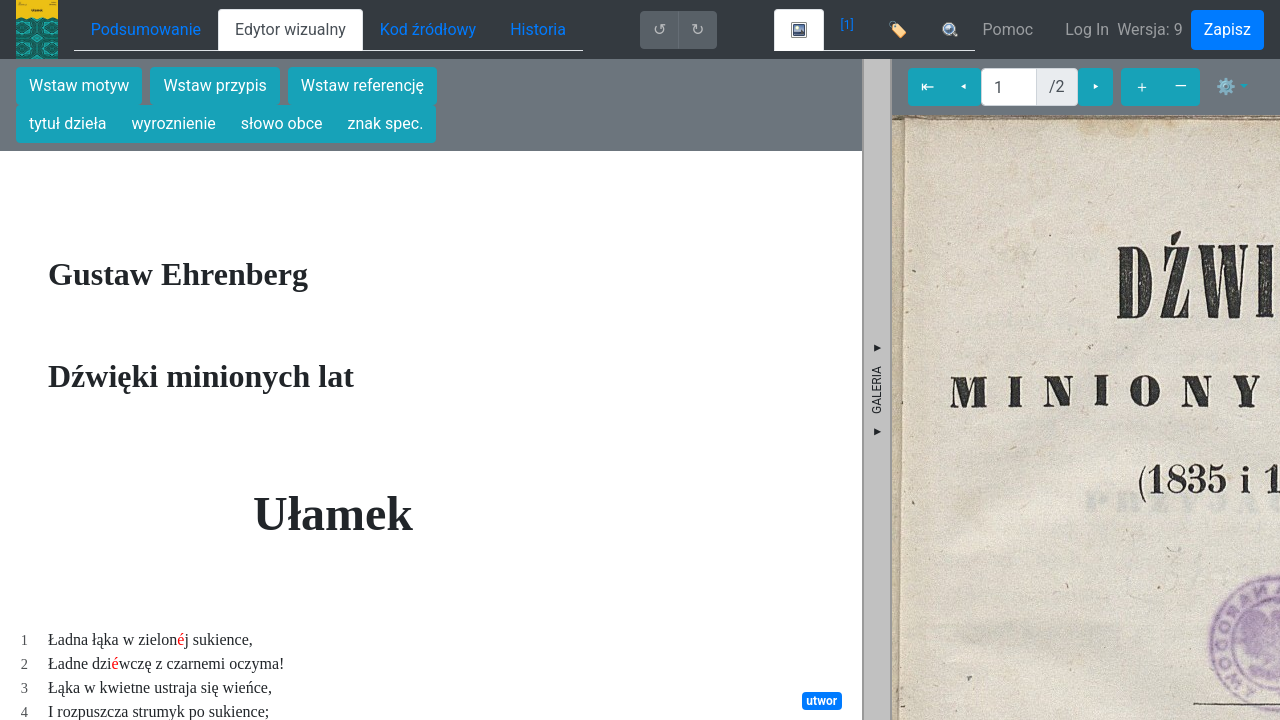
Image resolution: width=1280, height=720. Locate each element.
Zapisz (1227, 29)
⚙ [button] (1226, 86)
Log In (1087, 29)
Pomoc (1008, 29)
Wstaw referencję (362, 85)
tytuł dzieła (68, 123)
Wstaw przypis (214, 85)
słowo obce (282, 123)
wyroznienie (174, 123)
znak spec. (386, 123)
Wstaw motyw (79, 85)
